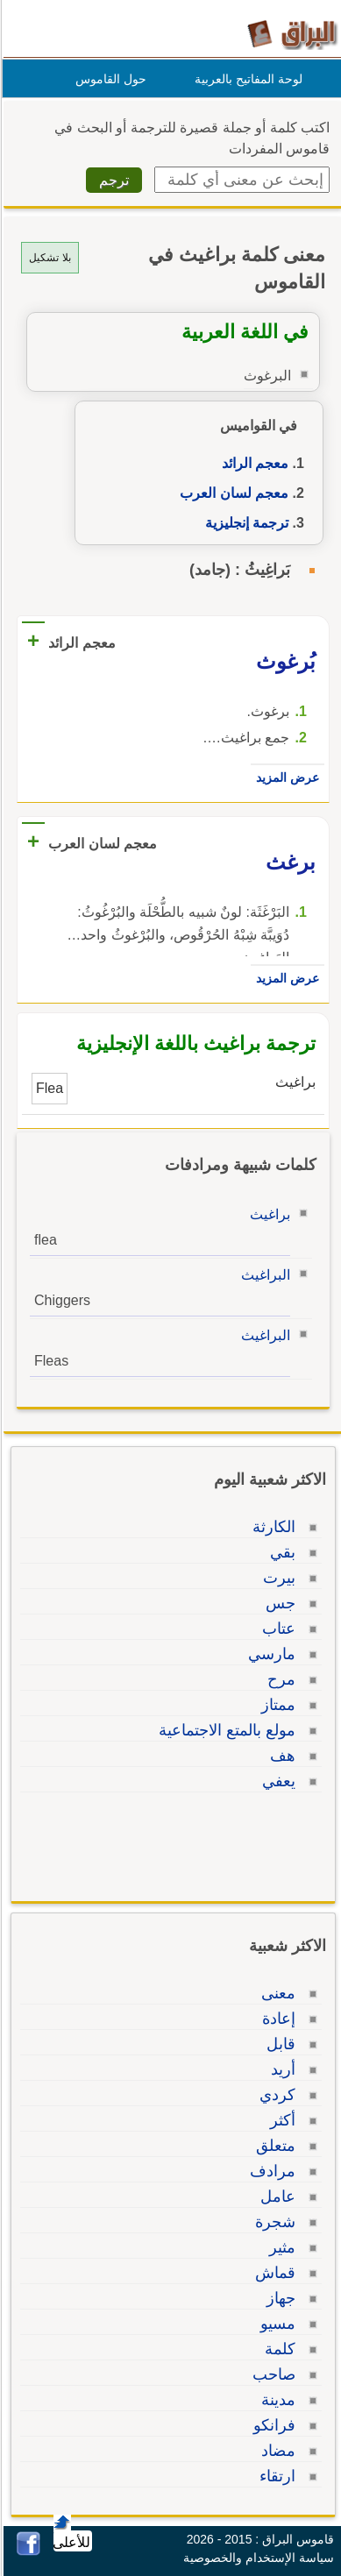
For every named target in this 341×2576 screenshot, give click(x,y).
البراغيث (263, 1274)
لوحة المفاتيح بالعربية (246, 79)
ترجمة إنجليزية (244, 522)
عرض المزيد (284, 777)
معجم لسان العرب (231, 493)
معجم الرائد (252, 463)
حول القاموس (108, 79)
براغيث (267, 1214)
